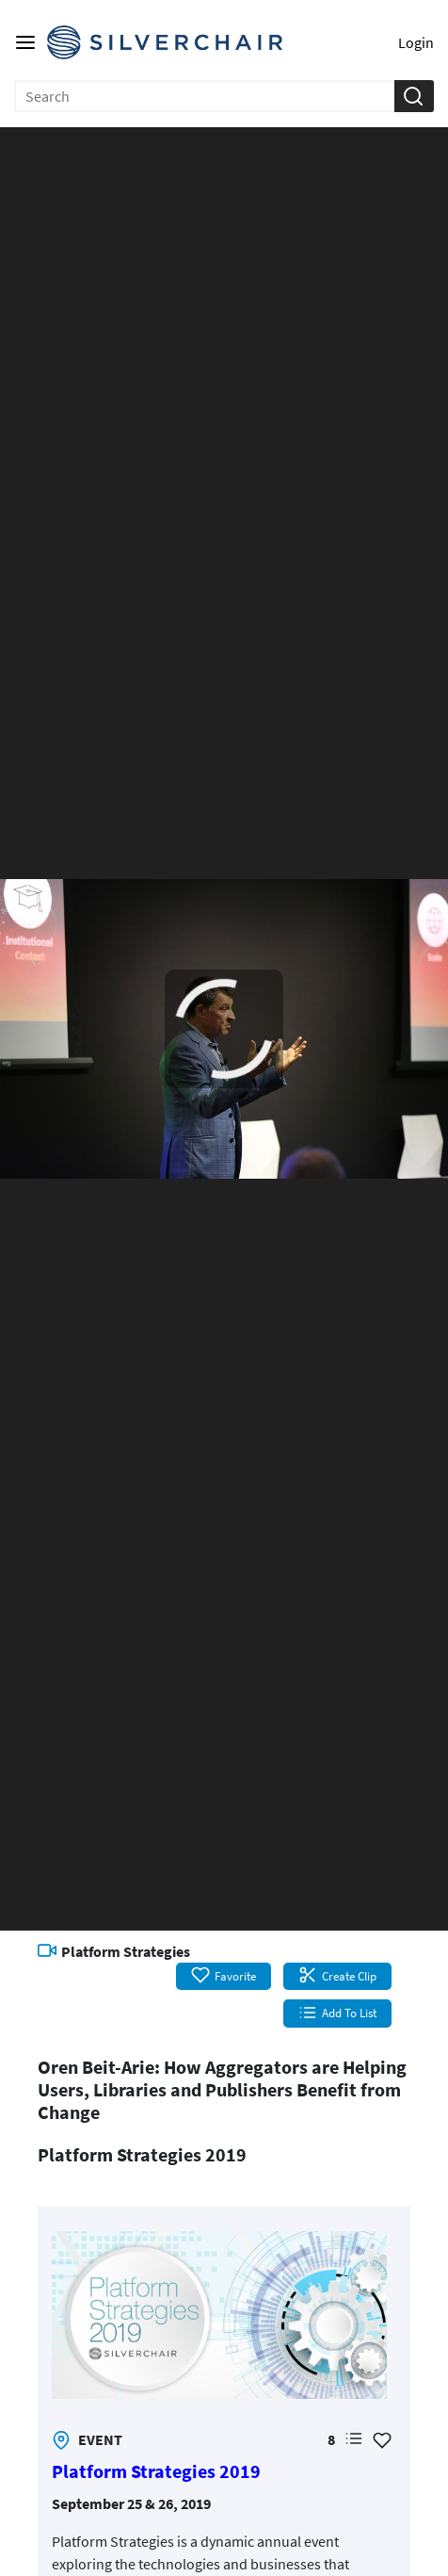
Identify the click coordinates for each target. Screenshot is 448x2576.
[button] (413, 96)
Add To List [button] (337, 2013)
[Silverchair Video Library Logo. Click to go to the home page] (164, 42)
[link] (219, 2315)
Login (416, 42)
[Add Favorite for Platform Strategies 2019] (382, 2439)
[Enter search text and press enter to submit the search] (205, 96)
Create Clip (337, 1976)
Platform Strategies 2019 (156, 2471)
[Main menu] (25, 42)
